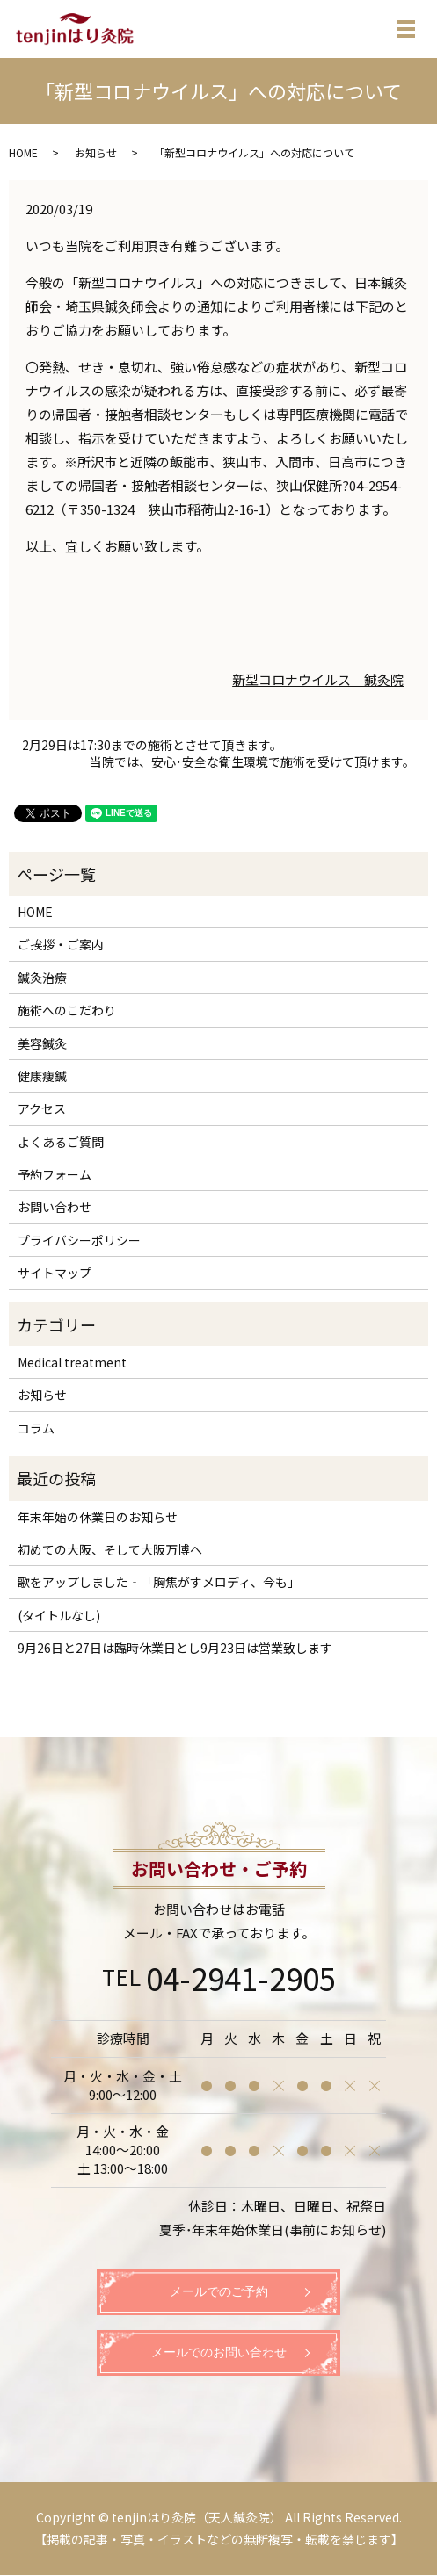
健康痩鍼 (42, 1076)
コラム (36, 1428)
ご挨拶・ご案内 (61, 944)
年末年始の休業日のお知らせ (98, 1517)
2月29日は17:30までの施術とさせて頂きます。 (152, 745)
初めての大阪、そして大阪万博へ (110, 1549)
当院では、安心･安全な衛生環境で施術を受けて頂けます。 (252, 762)
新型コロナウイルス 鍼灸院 (318, 679)
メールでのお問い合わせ (219, 2353)
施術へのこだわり (67, 1010)
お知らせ (96, 152)
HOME (23, 152)
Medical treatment (72, 1362)
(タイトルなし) (59, 1615)
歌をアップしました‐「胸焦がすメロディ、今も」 (166, 1582)
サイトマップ (54, 1272)
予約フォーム (54, 1174)
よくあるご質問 (61, 1142)
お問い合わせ (54, 1207)
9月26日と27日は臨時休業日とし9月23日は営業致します (175, 1647)
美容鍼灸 (42, 1043)
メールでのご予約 (219, 2292)
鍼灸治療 (42, 977)
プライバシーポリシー (79, 1240)
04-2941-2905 (241, 1978)
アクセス (42, 1108)
